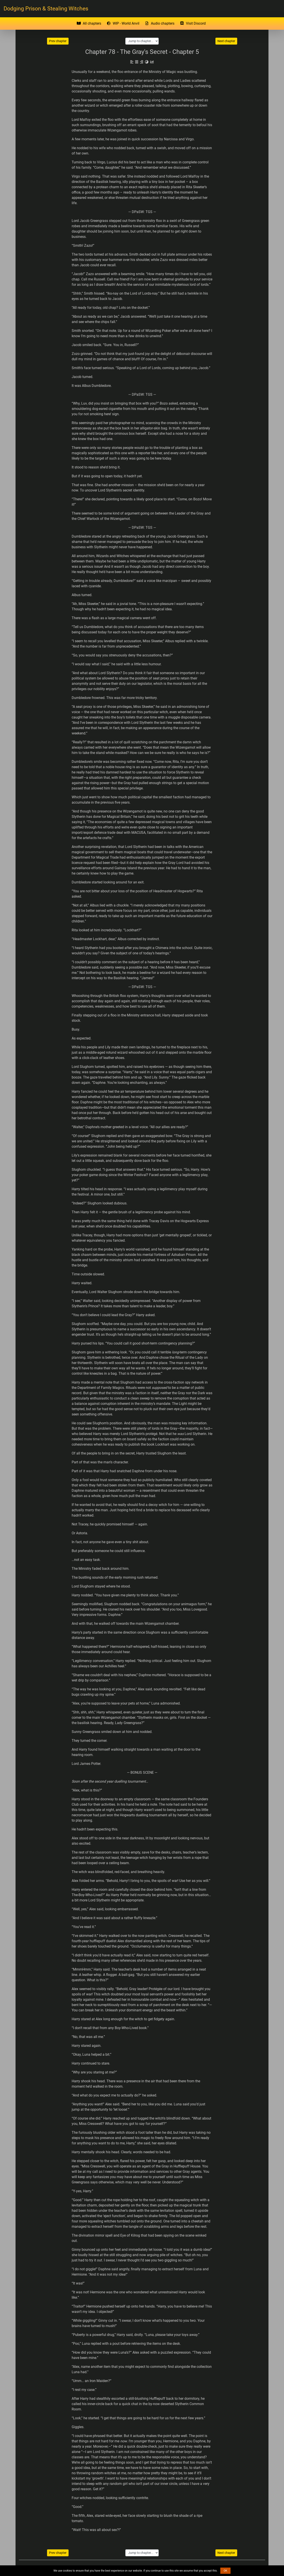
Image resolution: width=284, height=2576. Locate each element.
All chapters (89, 23)
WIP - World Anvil (122, 23)
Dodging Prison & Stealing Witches (46, 8)
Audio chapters (159, 23)
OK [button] (225, 2570)
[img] (152, 62)
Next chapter (226, 41)
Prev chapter (58, 41)
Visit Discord (193, 23)
